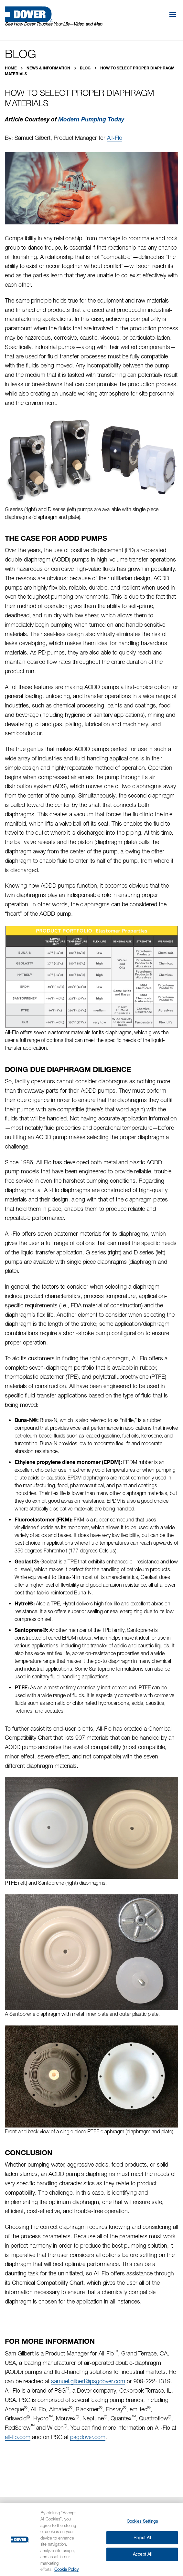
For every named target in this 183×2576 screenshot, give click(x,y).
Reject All (142, 2537)
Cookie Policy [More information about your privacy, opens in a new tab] (66, 2569)
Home (11, 68)
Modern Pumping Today (91, 119)
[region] (91, 2539)
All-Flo (114, 137)
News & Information (49, 68)
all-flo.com (17, 2437)
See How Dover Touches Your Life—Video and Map (53, 23)
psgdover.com (87, 2437)
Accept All (142, 2554)
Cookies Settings (142, 2521)
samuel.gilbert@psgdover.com (88, 2381)
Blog (86, 68)
